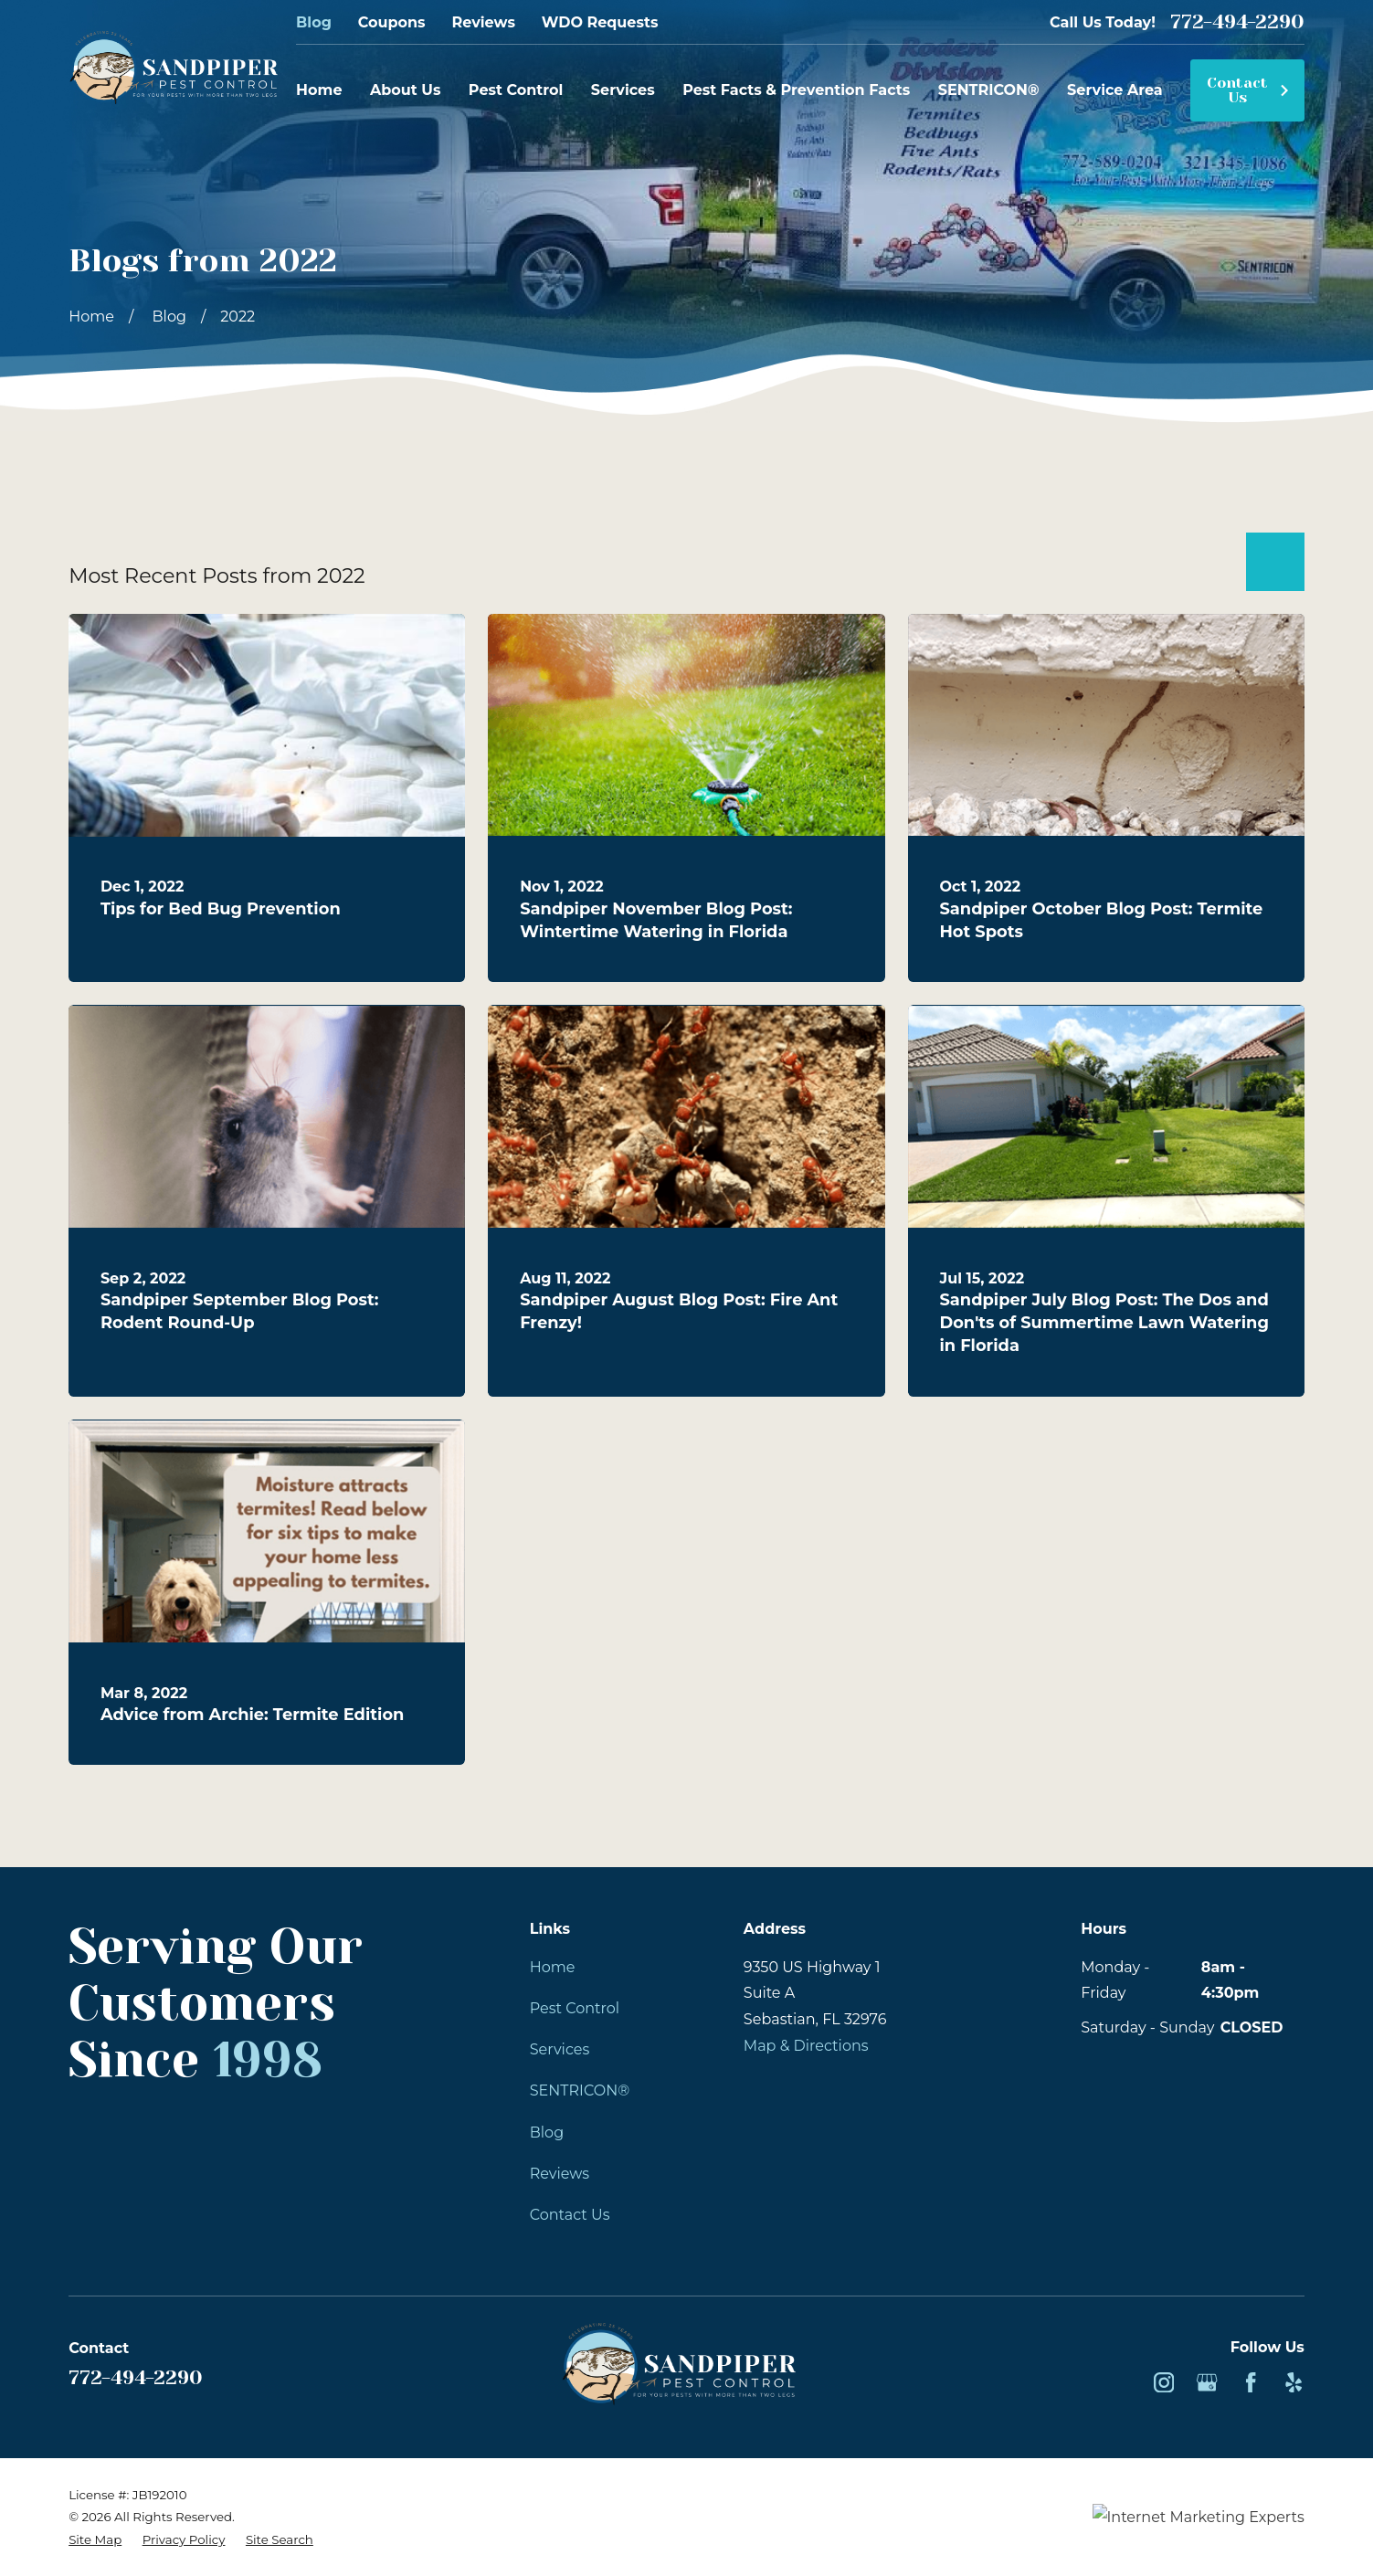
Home (553, 1967)
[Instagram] (1164, 2382)
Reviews (482, 22)
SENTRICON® (579, 2090)
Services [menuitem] (623, 89)
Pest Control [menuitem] (516, 89)
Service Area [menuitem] (1115, 89)
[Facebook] (1251, 2382)
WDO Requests (600, 22)
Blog (314, 22)
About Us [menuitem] (405, 89)
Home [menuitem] (319, 89)
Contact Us (1248, 90)
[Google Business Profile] (1207, 2382)
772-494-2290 (1237, 21)
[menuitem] (95, 2539)
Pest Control (574, 2008)
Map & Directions (806, 2045)
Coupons (392, 22)
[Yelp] (1293, 2382)
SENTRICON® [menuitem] (989, 89)
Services (560, 2049)
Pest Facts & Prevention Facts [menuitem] (796, 89)
